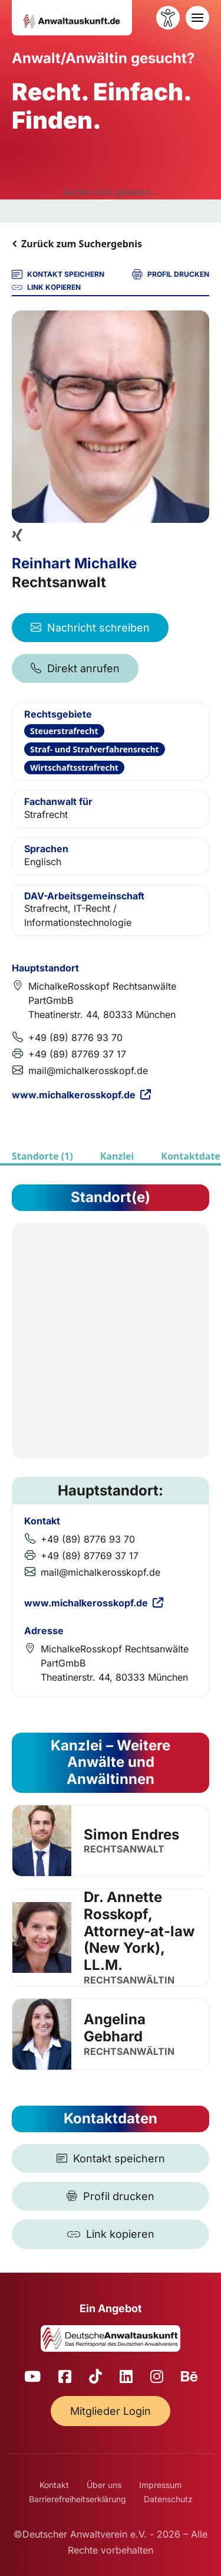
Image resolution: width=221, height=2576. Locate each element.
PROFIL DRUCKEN (170, 274)
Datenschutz (168, 2499)
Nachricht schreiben (90, 627)
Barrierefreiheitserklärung (77, 2499)
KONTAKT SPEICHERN (58, 274)
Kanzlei (117, 1156)
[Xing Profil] (17, 535)
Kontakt (54, 2485)
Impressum (160, 2485)
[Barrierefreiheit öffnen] (168, 18)
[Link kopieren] (110, 2234)
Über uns (104, 2485)
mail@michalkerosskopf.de (88, 1070)
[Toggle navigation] (197, 18)
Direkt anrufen (75, 668)
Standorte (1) (42, 1156)
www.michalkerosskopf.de (81, 1095)
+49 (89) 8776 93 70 (75, 1037)
